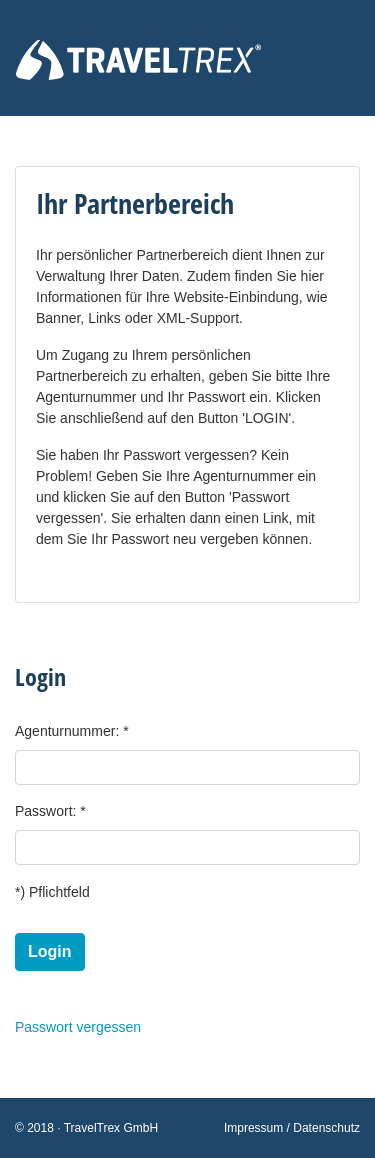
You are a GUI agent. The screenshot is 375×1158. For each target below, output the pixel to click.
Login (50, 951)
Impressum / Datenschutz (292, 1128)
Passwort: (45, 811)
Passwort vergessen (78, 1027)
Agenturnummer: (67, 731)
